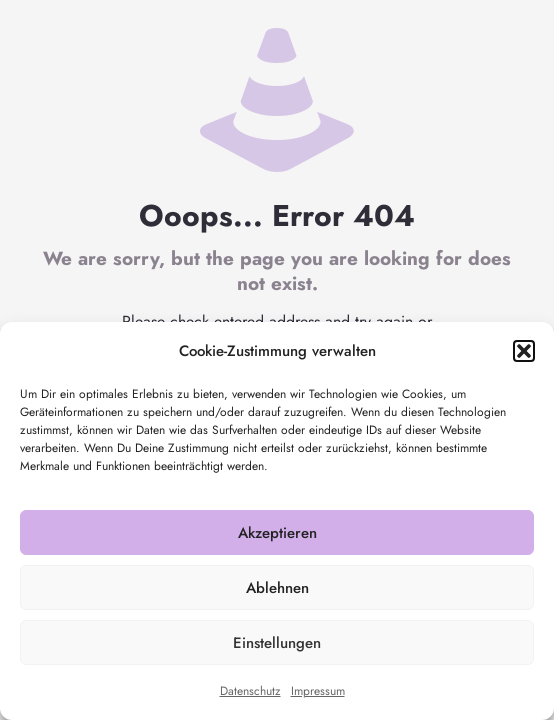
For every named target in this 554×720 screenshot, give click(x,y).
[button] (524, 351)
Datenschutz (250, 691)
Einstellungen (277, 643)
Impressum (318, 691)
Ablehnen (277, 588)
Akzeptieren (277, 533)
